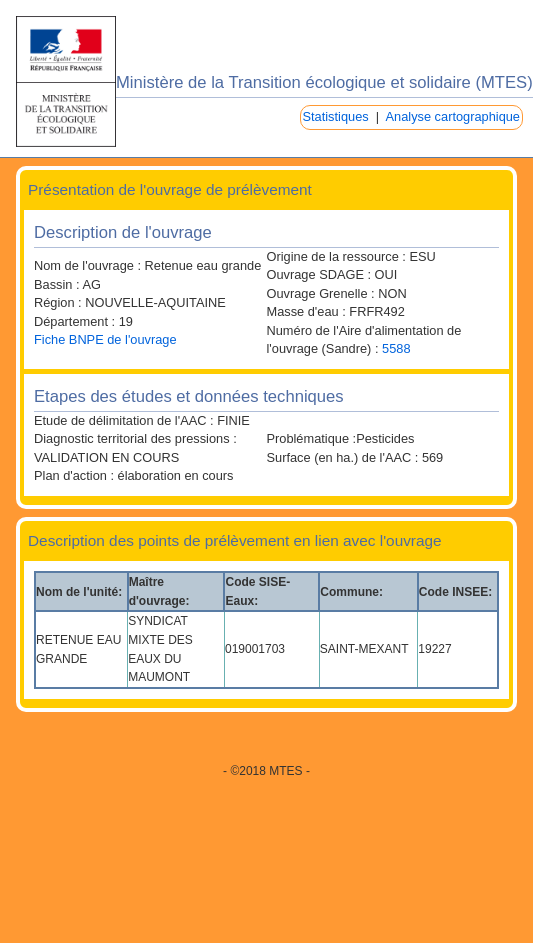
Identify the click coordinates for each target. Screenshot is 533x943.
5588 (396, 348)
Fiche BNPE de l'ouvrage (105, 339)
